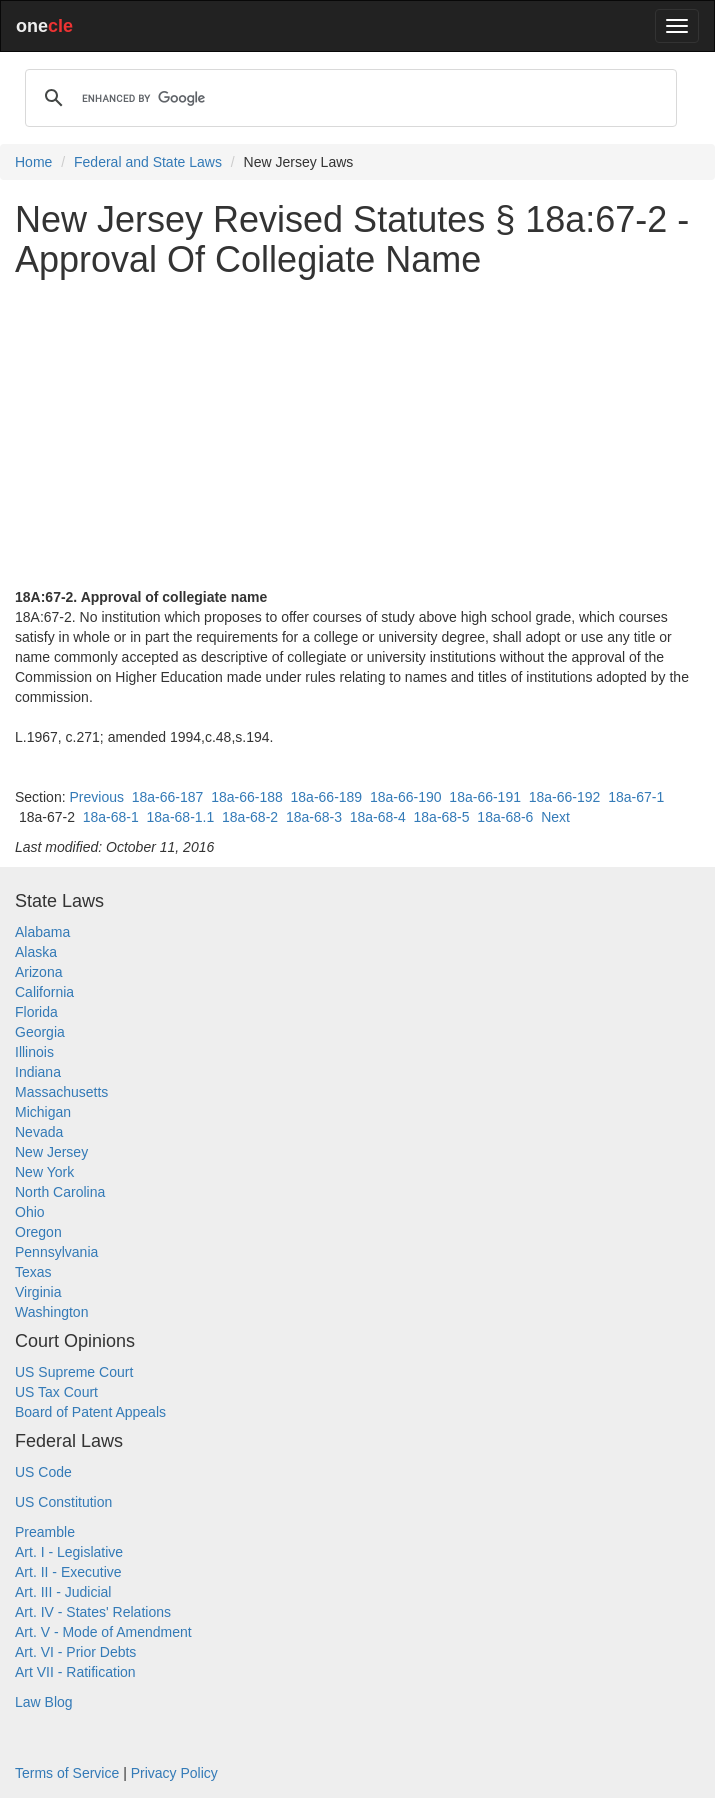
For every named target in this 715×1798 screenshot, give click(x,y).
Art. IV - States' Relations (93, 1612)
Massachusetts (61, 1092)
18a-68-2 (250, 817)
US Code (43, 1472)
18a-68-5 (442, 817)
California (44, 992)
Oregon (38, 1232)
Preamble (45, 1532)
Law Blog (44, 1702)
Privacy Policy (174, 1773)
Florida (36, 1012)
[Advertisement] (357, 433)
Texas (33, 1272)
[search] (348, 98)
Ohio (30, 1212)
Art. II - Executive (68, 1572)
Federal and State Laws (148, 162)
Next (555, 817)
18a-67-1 (636, 797)
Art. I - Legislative (69, 1552)
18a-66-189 (327, 797)
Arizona (38, 972)
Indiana (38, 1072)
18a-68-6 (505, 817)
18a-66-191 (485, 797)
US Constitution (63, 1502)
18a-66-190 (406, 797)
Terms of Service (67, 1773)
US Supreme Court (74, 1372)
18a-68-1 (111, 817)
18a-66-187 (168, 797)
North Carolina (60, 1192)
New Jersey (51, 1152)
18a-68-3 (314, 817)
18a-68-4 (378, 817)
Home (33, 162)
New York (44, 1172)
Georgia (40, 1032)
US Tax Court (56, 1392)
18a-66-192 (565, 797)
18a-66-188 (247, 797)
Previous (96, 797)
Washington (51, 1312)
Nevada (39, 1132)
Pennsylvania (56, 1252)
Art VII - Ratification (75, 1672)
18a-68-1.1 (181, 817)
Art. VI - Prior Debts (75, 1652)
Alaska (36, 952)
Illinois (34, 1052)
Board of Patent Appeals (90, 1412)
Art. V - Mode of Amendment (103, 1632)
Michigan (43, 1112)
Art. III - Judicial (63, 1592)
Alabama (42, 932)
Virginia (38, 1292)
